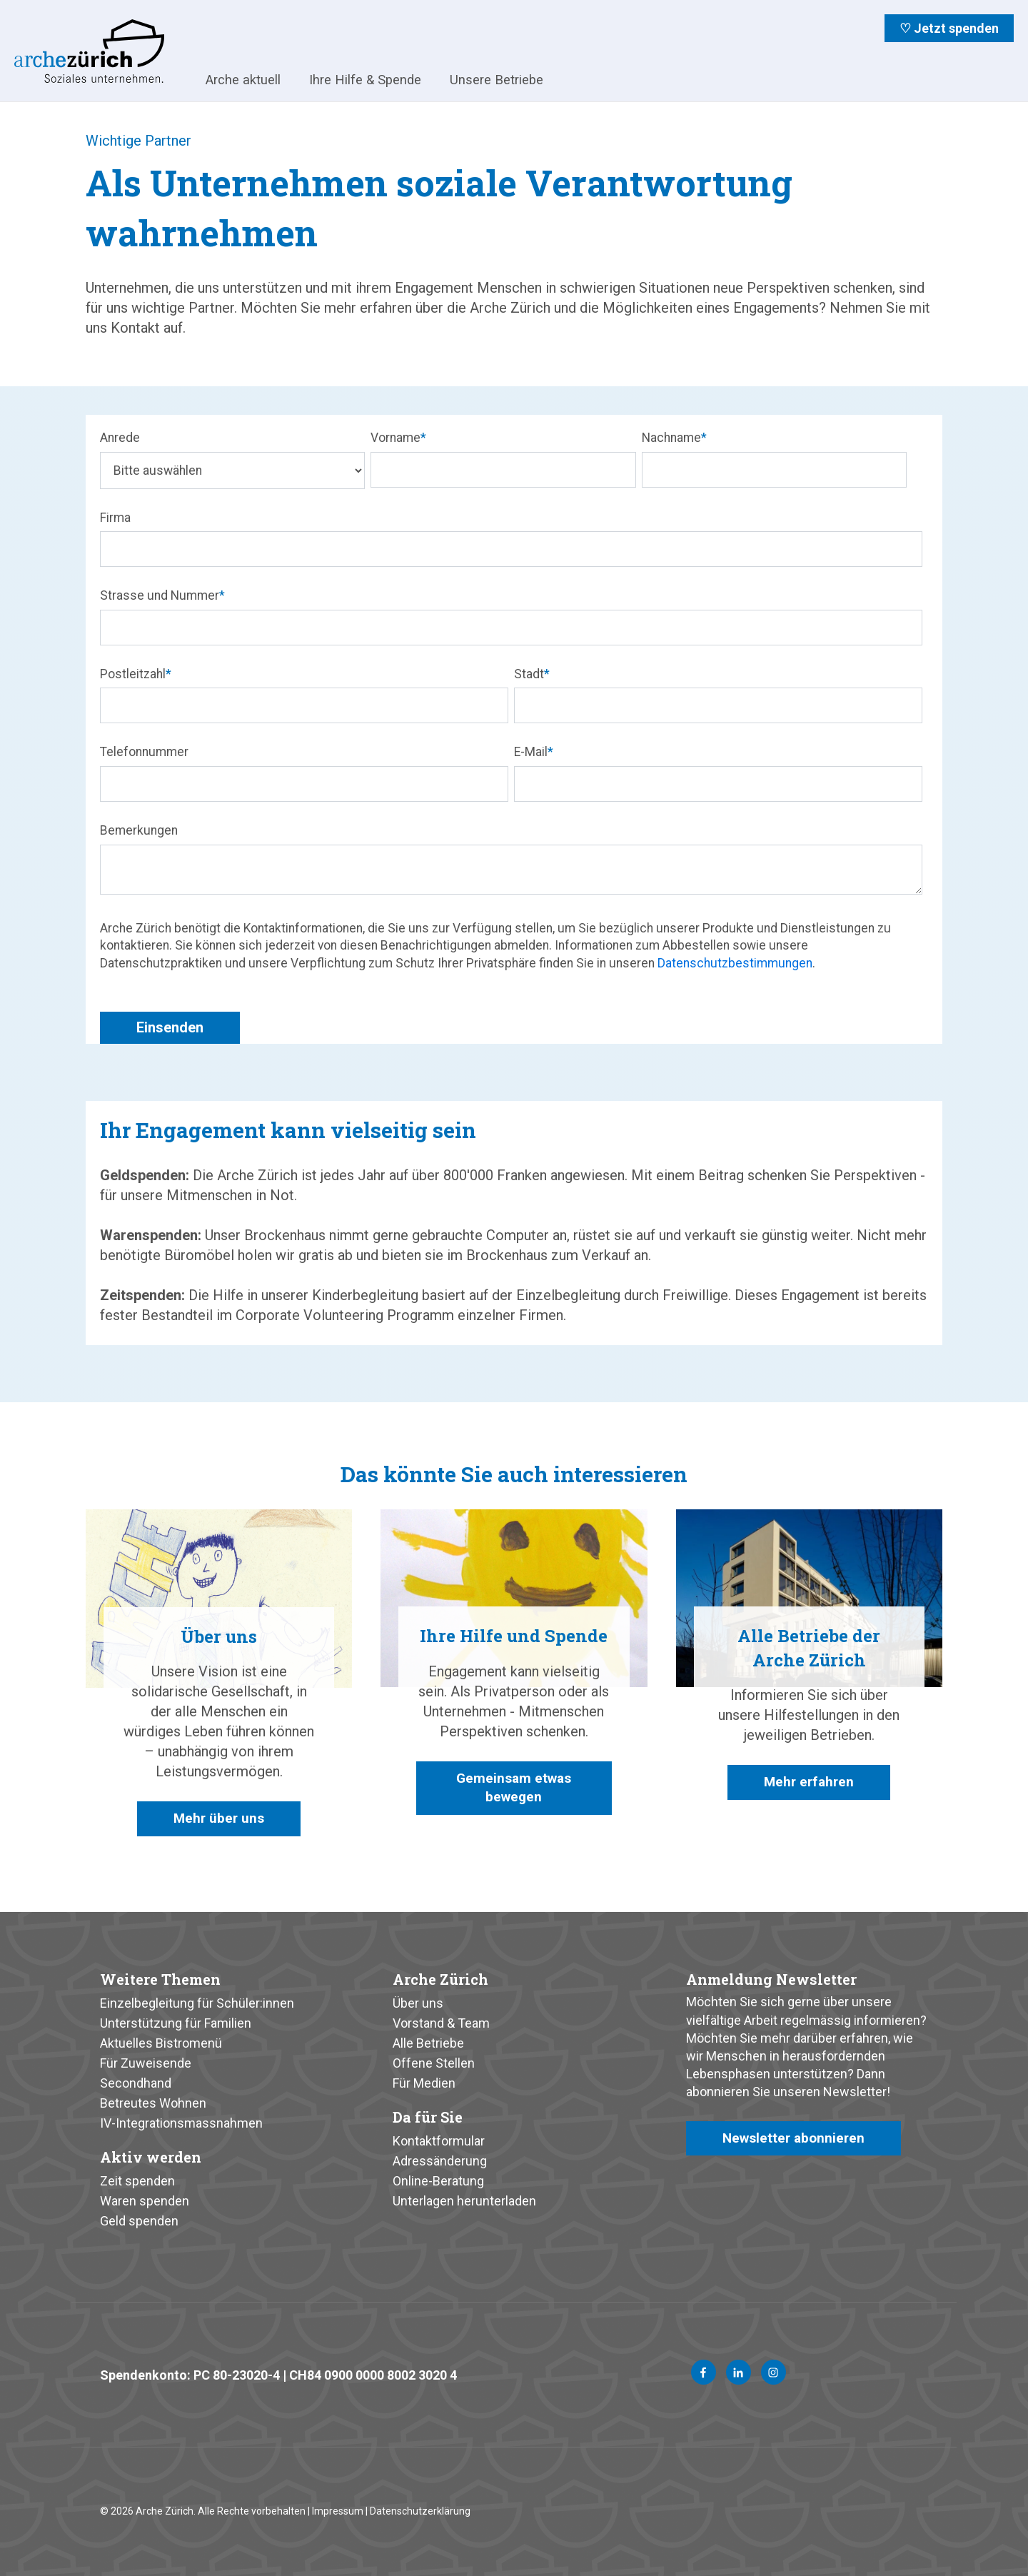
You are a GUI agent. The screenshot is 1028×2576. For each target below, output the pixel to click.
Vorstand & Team (441, 2023)
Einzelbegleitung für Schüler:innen (197, 2003)
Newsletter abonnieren (796, 2139)
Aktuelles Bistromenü (161, 2043)
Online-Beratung (438, 2180)
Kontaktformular (439, 2140)
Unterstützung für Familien (175, 2023)
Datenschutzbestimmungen (734, 963)
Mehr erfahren (809, 1782)
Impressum (337, 2511)
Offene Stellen (434, 2063)
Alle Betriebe (428, 2043)
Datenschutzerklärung (420, 2511)
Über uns (418, 2003)
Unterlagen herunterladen (464, 2200)
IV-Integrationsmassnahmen (181, 2122)
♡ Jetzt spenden (949, 28)
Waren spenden (144, 2200)
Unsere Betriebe (496, 79)
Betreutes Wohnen (153, 2102)
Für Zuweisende (145, 2063)
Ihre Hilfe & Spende (365, 79)
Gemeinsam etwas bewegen (514, 1789)
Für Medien (424, 2083)
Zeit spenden (137, 2180)
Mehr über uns (219, 1819)
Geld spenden (139, 2220)
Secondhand (135, 2083)
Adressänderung (440, 2160)
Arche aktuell (243, 79)
